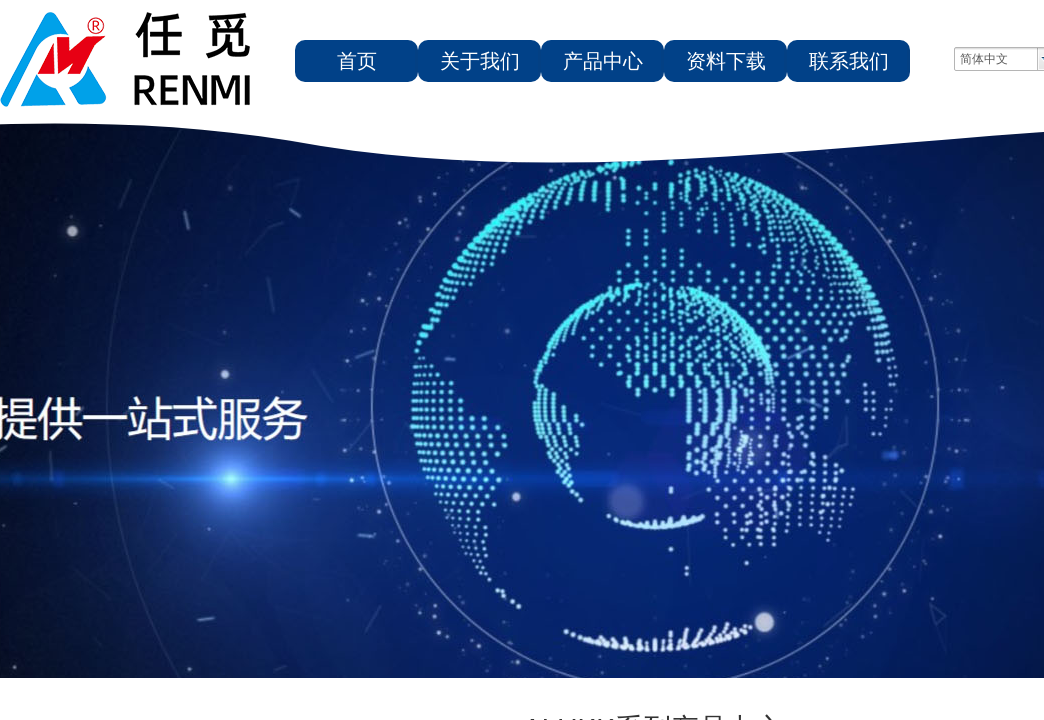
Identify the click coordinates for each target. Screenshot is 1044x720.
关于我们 (480, 61)
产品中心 (603, 61)
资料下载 (726, 61)
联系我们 (849, 61)
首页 (357, 61)
